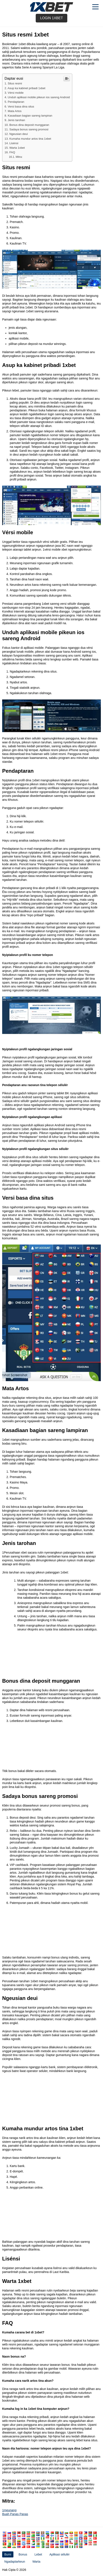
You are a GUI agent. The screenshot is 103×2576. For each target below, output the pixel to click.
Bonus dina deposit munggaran (29, 124)
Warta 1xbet (17, 147)
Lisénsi (13, 143)
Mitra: (19, 156)
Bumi (7, 2554)
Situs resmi (15, 83)
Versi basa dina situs (21, 106)
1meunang (9, 2510)
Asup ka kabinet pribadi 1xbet (26, 88)
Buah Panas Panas (15, 2514)
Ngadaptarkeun (14, 2561)
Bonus (23, 2554)
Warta (36, 2561)
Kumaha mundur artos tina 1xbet (30, 138)
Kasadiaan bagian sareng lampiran (30, 115)
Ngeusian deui (18, 134)
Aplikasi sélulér (59, 2554)
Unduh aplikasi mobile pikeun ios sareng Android (39, 97)
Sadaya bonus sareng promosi (28, 129)
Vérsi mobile (16, 92)
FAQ (12, 152)
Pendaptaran (16, 101)
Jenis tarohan (16, 120)
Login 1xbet (51, 18)
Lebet (38, 2554)
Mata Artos (15, 111)
